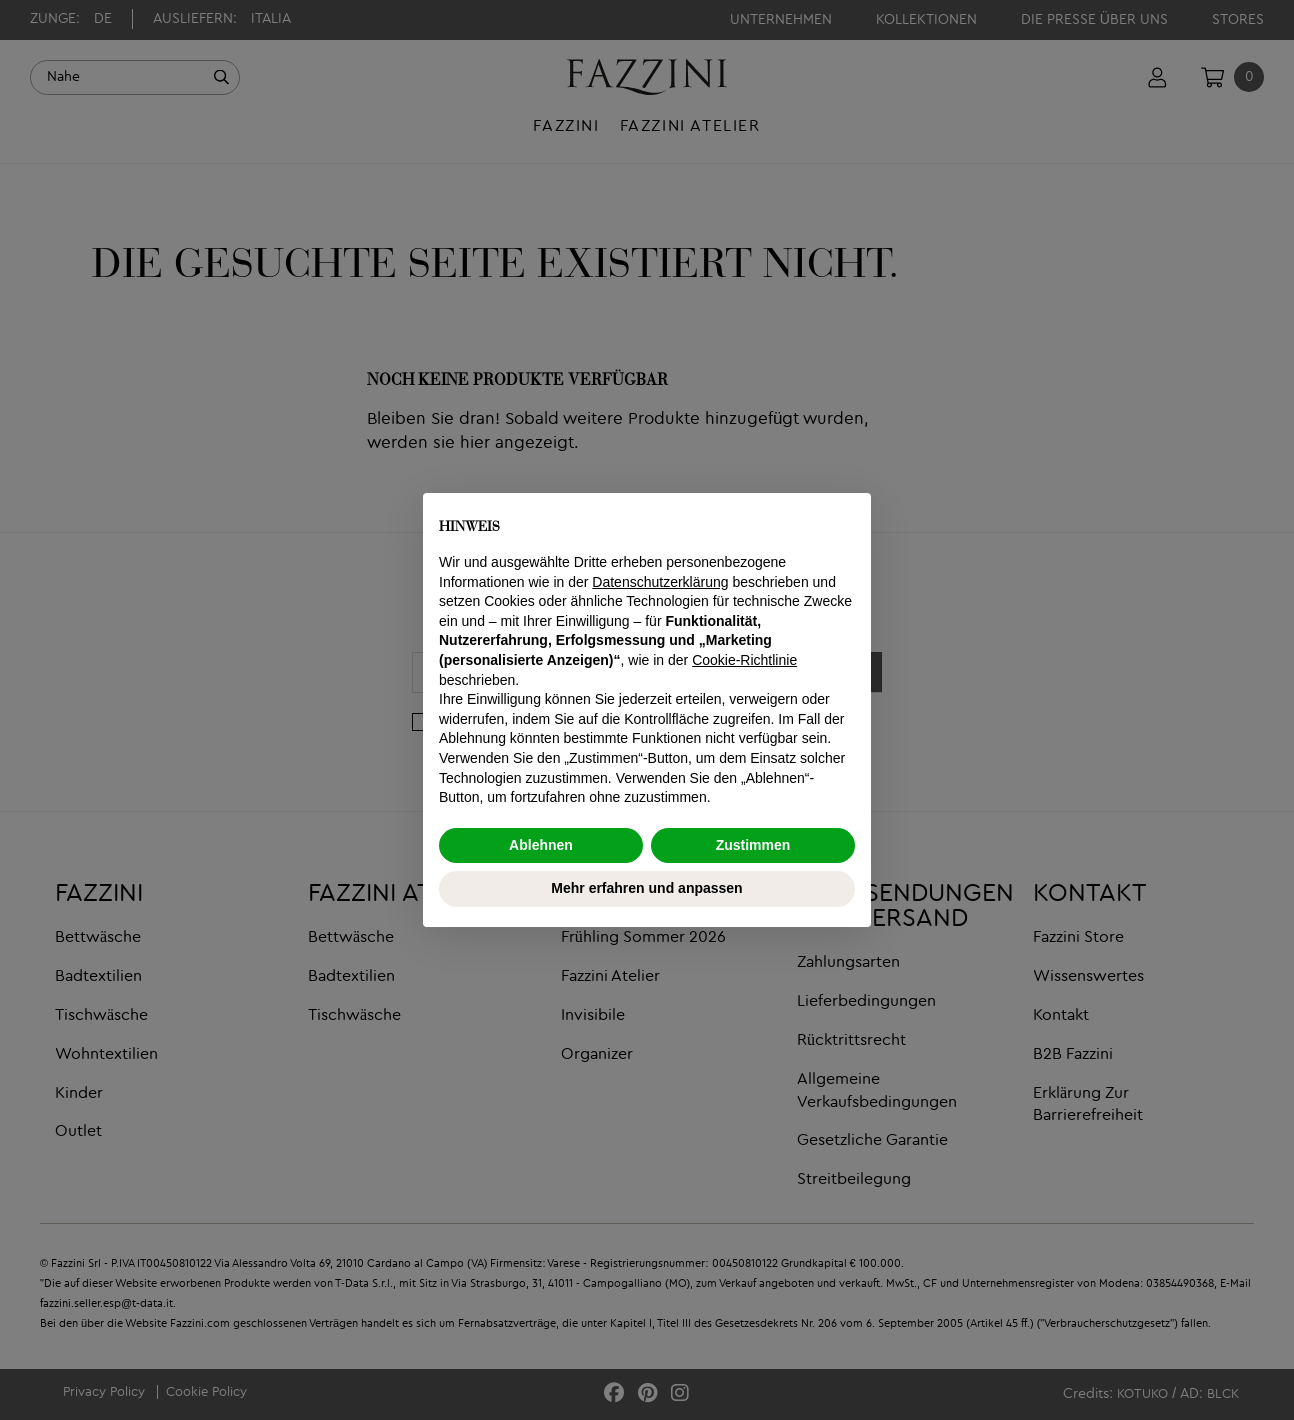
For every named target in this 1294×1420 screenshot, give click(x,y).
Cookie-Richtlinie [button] (744, 660)
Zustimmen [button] (753, 845)
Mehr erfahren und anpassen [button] (646, 888)
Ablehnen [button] (541, 845)
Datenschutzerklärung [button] (660, 582)
